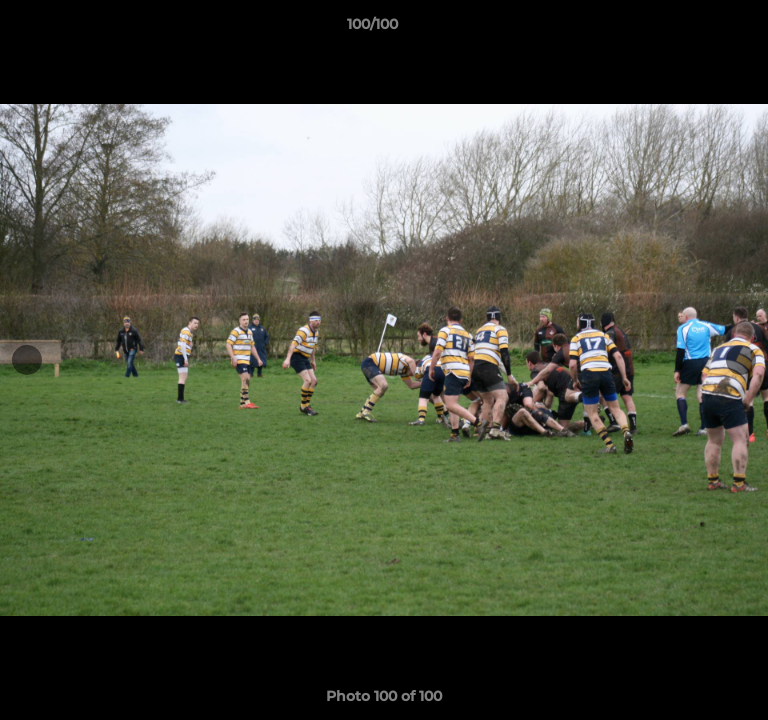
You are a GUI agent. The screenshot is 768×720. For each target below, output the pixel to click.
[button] (696, 29)
